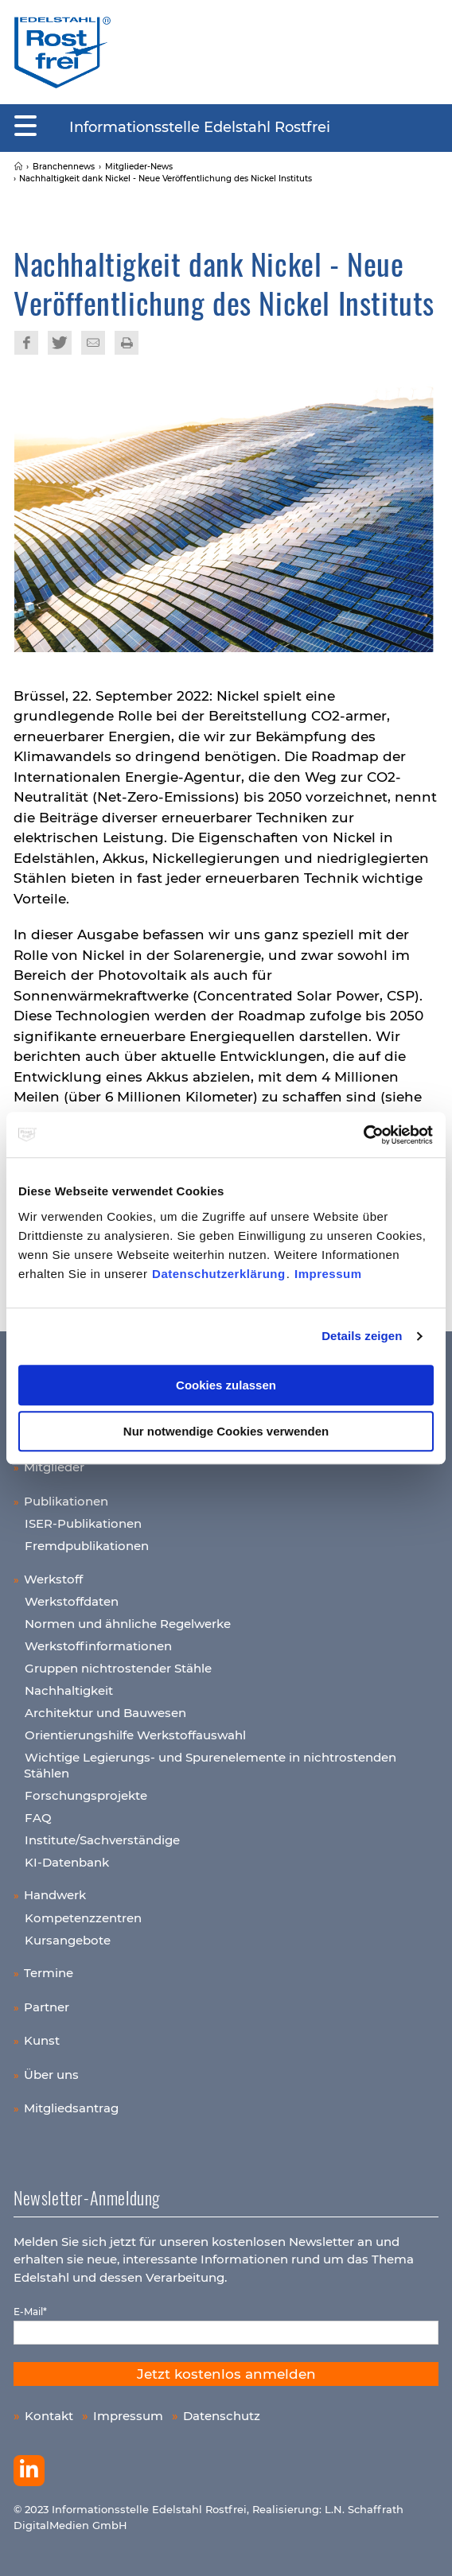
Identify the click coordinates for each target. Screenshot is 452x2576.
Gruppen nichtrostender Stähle (118, 1668)
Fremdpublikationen (87, 1545)
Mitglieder (54, 1466)
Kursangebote (68, 1940)
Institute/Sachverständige (102, 1839)
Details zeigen (361, 1335)
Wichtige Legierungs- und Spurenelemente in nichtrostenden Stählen (210, 1765)
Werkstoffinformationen (98, 1645)
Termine (48, 1972)
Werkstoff (53, 1579)
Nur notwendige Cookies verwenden (226, 1431)
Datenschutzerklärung (219, 1273)
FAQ (38, 1817)
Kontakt (49, 2415)
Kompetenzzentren (83, 1917)
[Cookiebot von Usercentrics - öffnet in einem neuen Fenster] (364, 1135)
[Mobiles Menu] (25, 126)
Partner (46, 2007)
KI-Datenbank (67, 1862)
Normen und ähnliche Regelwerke (128, 1623)
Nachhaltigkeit (69, 1690)
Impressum (328, 1273)
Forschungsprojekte (86, 1795)
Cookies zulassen (226, 1385)
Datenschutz (221, 2415)
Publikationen (66, 1501)
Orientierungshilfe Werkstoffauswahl (135, 1735)
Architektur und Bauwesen (105, 1712)
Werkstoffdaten (72, 1601)
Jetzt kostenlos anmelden (226, 2374)
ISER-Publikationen (83, 1523)
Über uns (51, 2074)
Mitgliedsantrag (71, 2108)
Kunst (42, 2040)
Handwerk (55, 1894)
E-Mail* (30, 2312)
